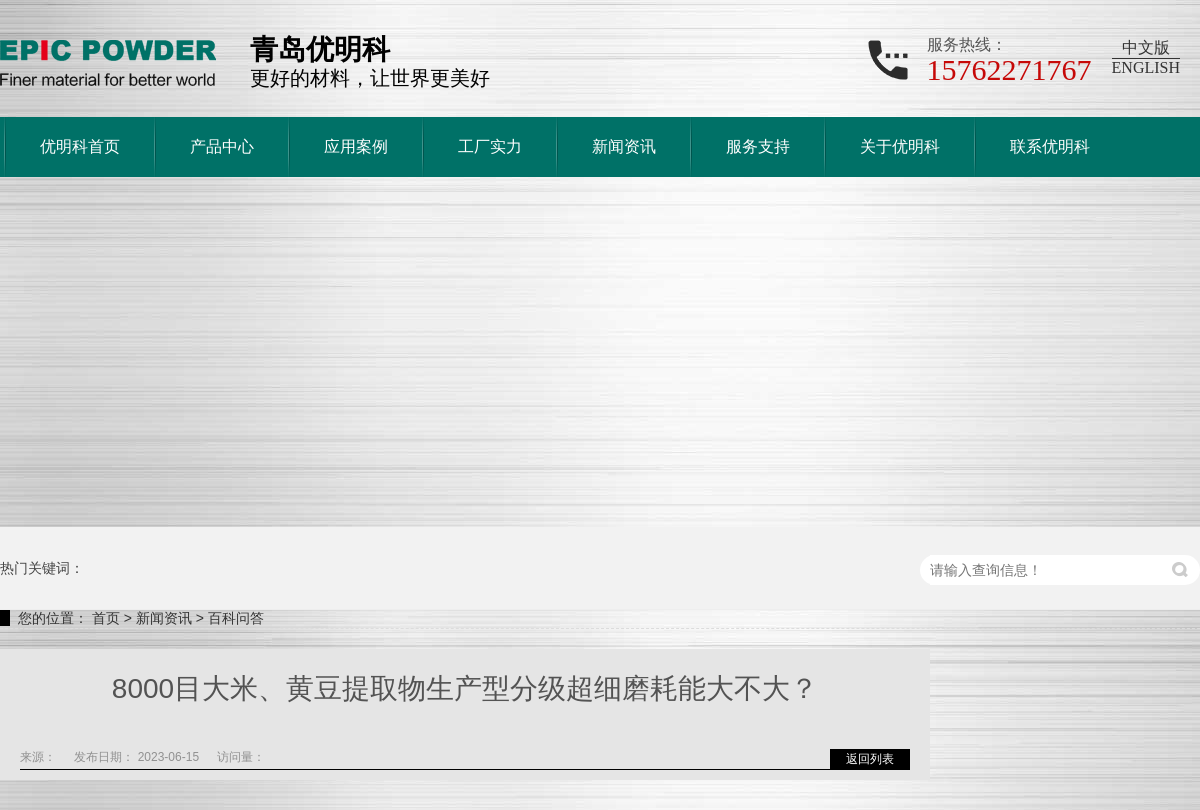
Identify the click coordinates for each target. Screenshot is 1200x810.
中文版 (1146, 47)
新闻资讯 (624, 146)
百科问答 (236, 618)
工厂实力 (490, 146)
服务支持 (758, 146)
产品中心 (222, 146)
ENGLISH (1146, 67)
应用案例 (356, 146)
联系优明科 (1050, 146)
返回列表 (870, 759)
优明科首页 (80, 146)
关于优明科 (900, 146)
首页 (106, 618)
